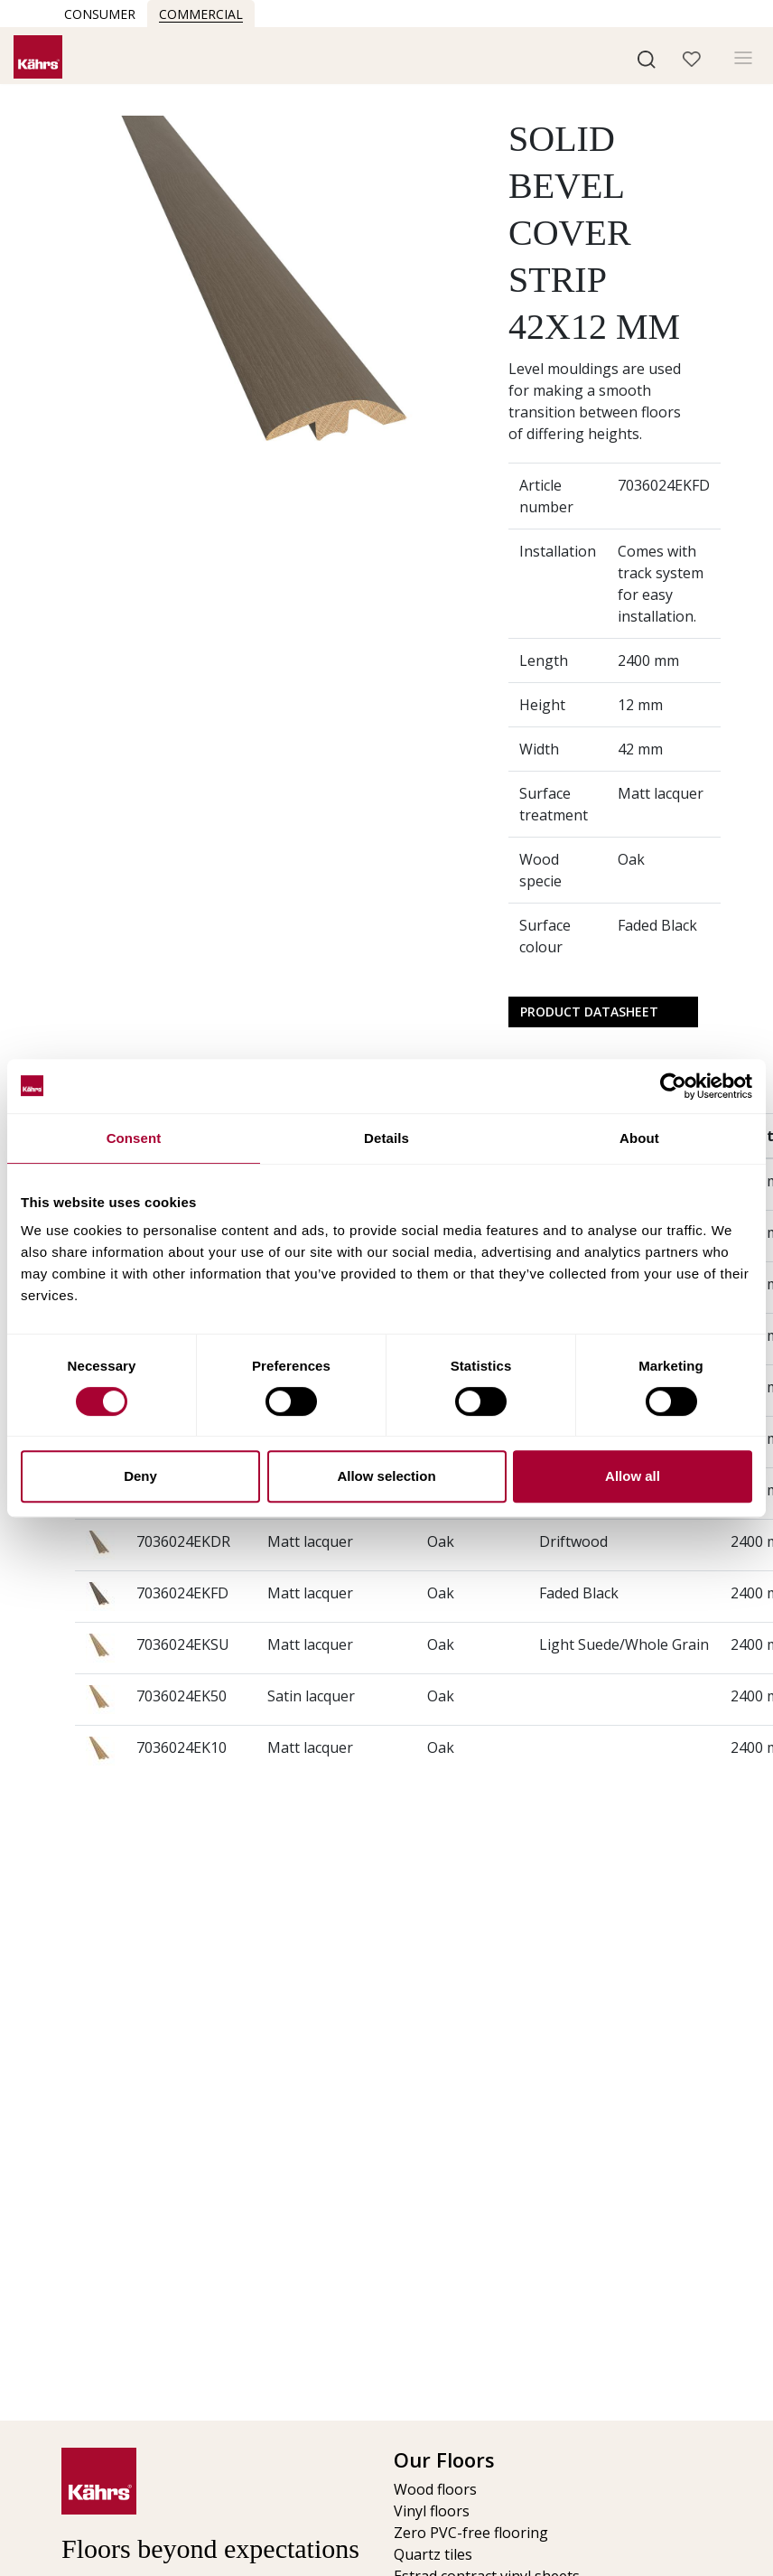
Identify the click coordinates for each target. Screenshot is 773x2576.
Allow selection (386, 1476)
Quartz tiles (433, 2554)
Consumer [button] (99, 14)
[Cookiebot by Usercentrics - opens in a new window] (673, 1086)
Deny (140, 1476)
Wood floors (435, 2489)
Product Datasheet (589, 1011)
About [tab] (639, 1138)
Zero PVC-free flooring (471, 2533)
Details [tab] (386, 1138)
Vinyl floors (432, 2511)
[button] (646, 58)
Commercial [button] (201, 14)
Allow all (632, 1476)
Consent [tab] (134, 1138)
